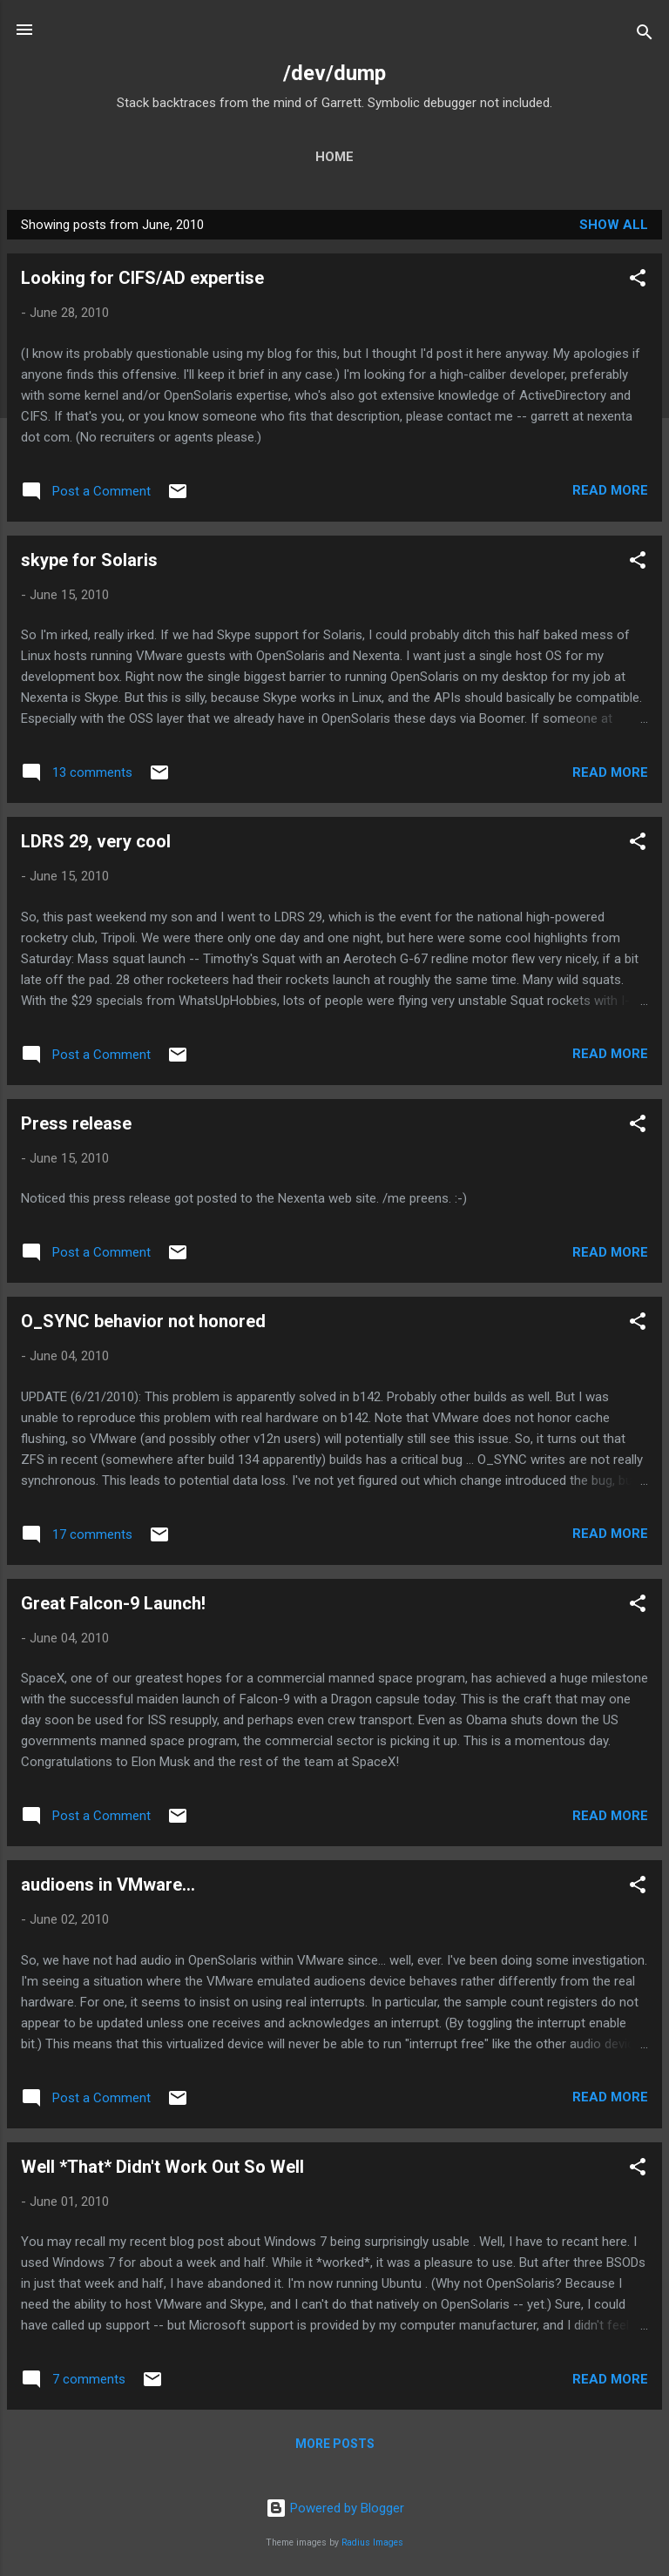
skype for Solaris (89, 560)
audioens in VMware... (108, 1884)
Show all (613, 225)
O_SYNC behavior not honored (143, 1321)
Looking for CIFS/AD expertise (142, 277)
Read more (610, 490)
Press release (76, 1123)
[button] (637, 280)
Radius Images (372, 2542)
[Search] (644, 35)
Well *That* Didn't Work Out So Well (162, 2166)
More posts (335, 2444)
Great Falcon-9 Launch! (113, 1603)
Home (334, 157)
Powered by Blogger (335, 2508)
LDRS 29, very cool (96, 841)
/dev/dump (334, 73)
